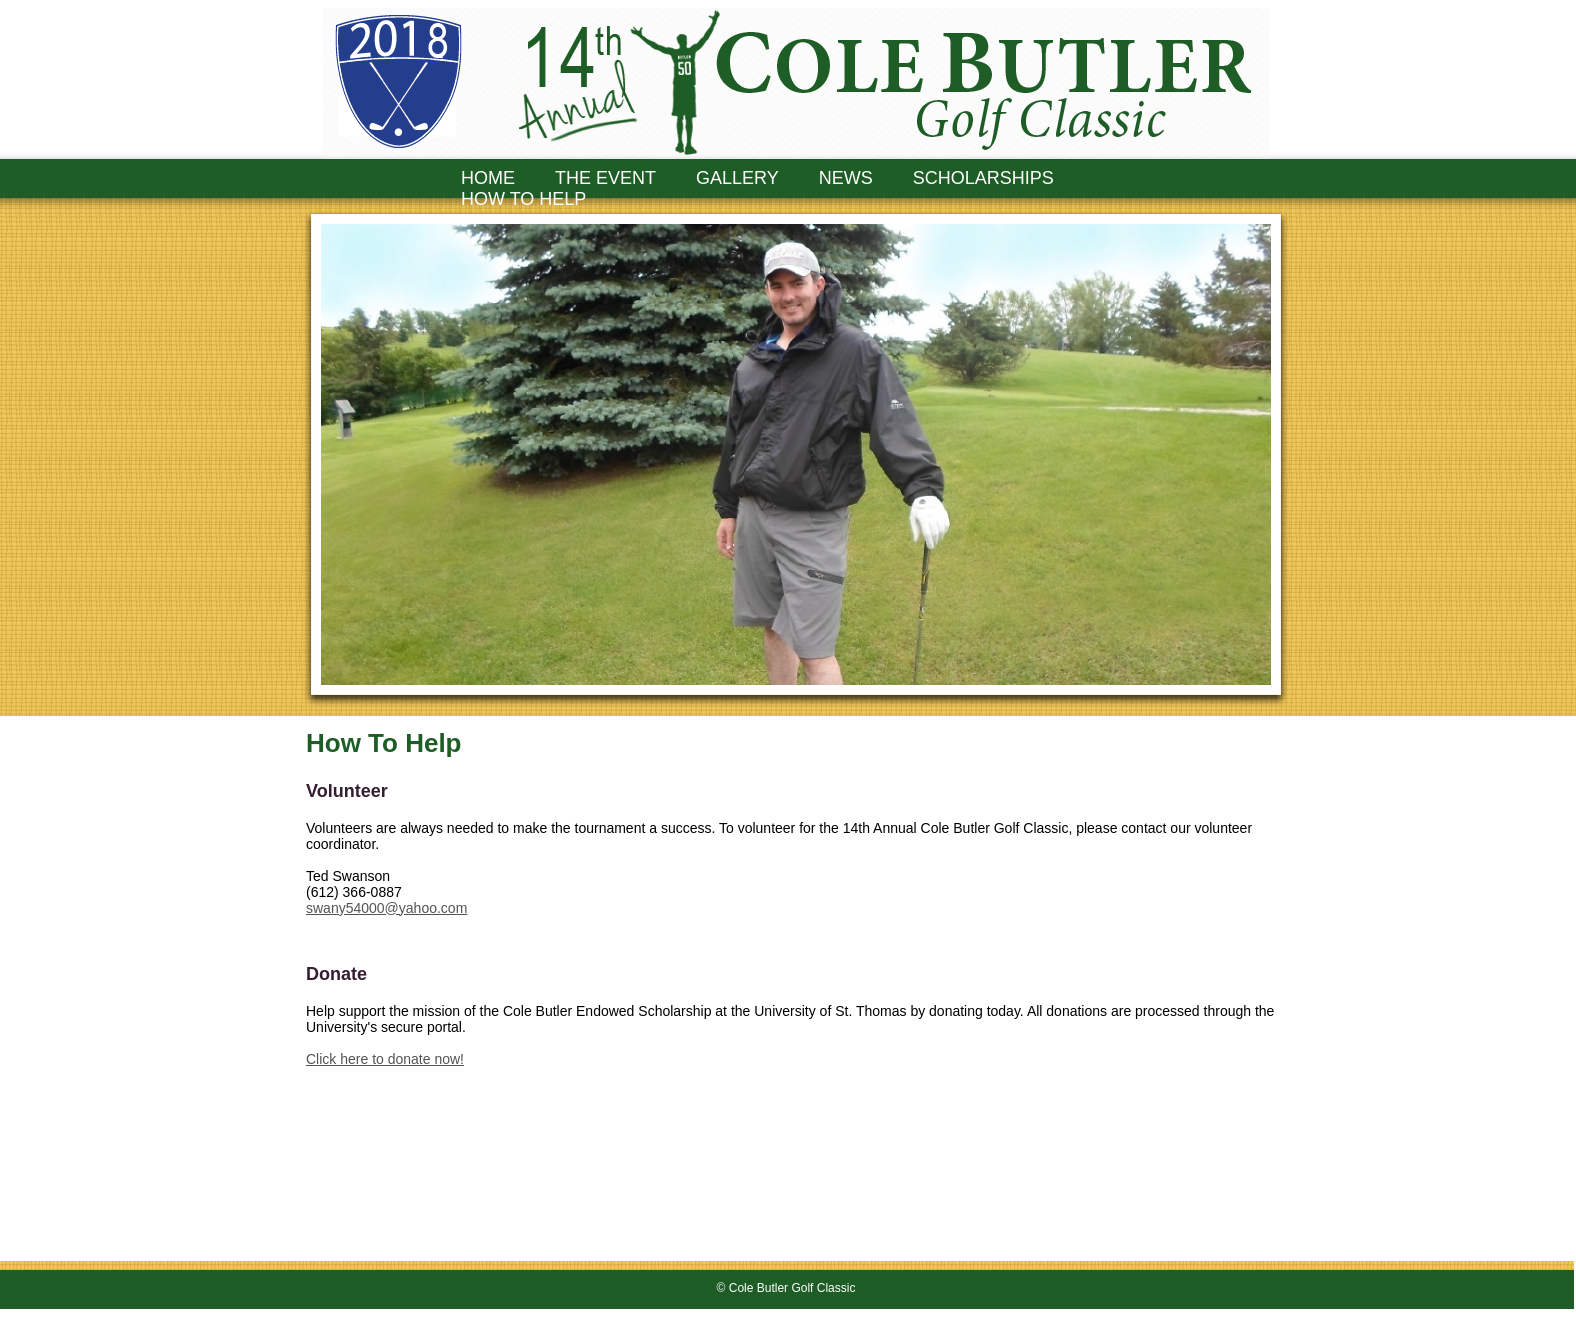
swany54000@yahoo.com (386, 908)
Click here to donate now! (385, 1059)
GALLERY (737, 178)
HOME (488, 178)
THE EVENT (605, 178)
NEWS (846, 178)
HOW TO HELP (523, 199)
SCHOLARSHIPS (983, 178)
